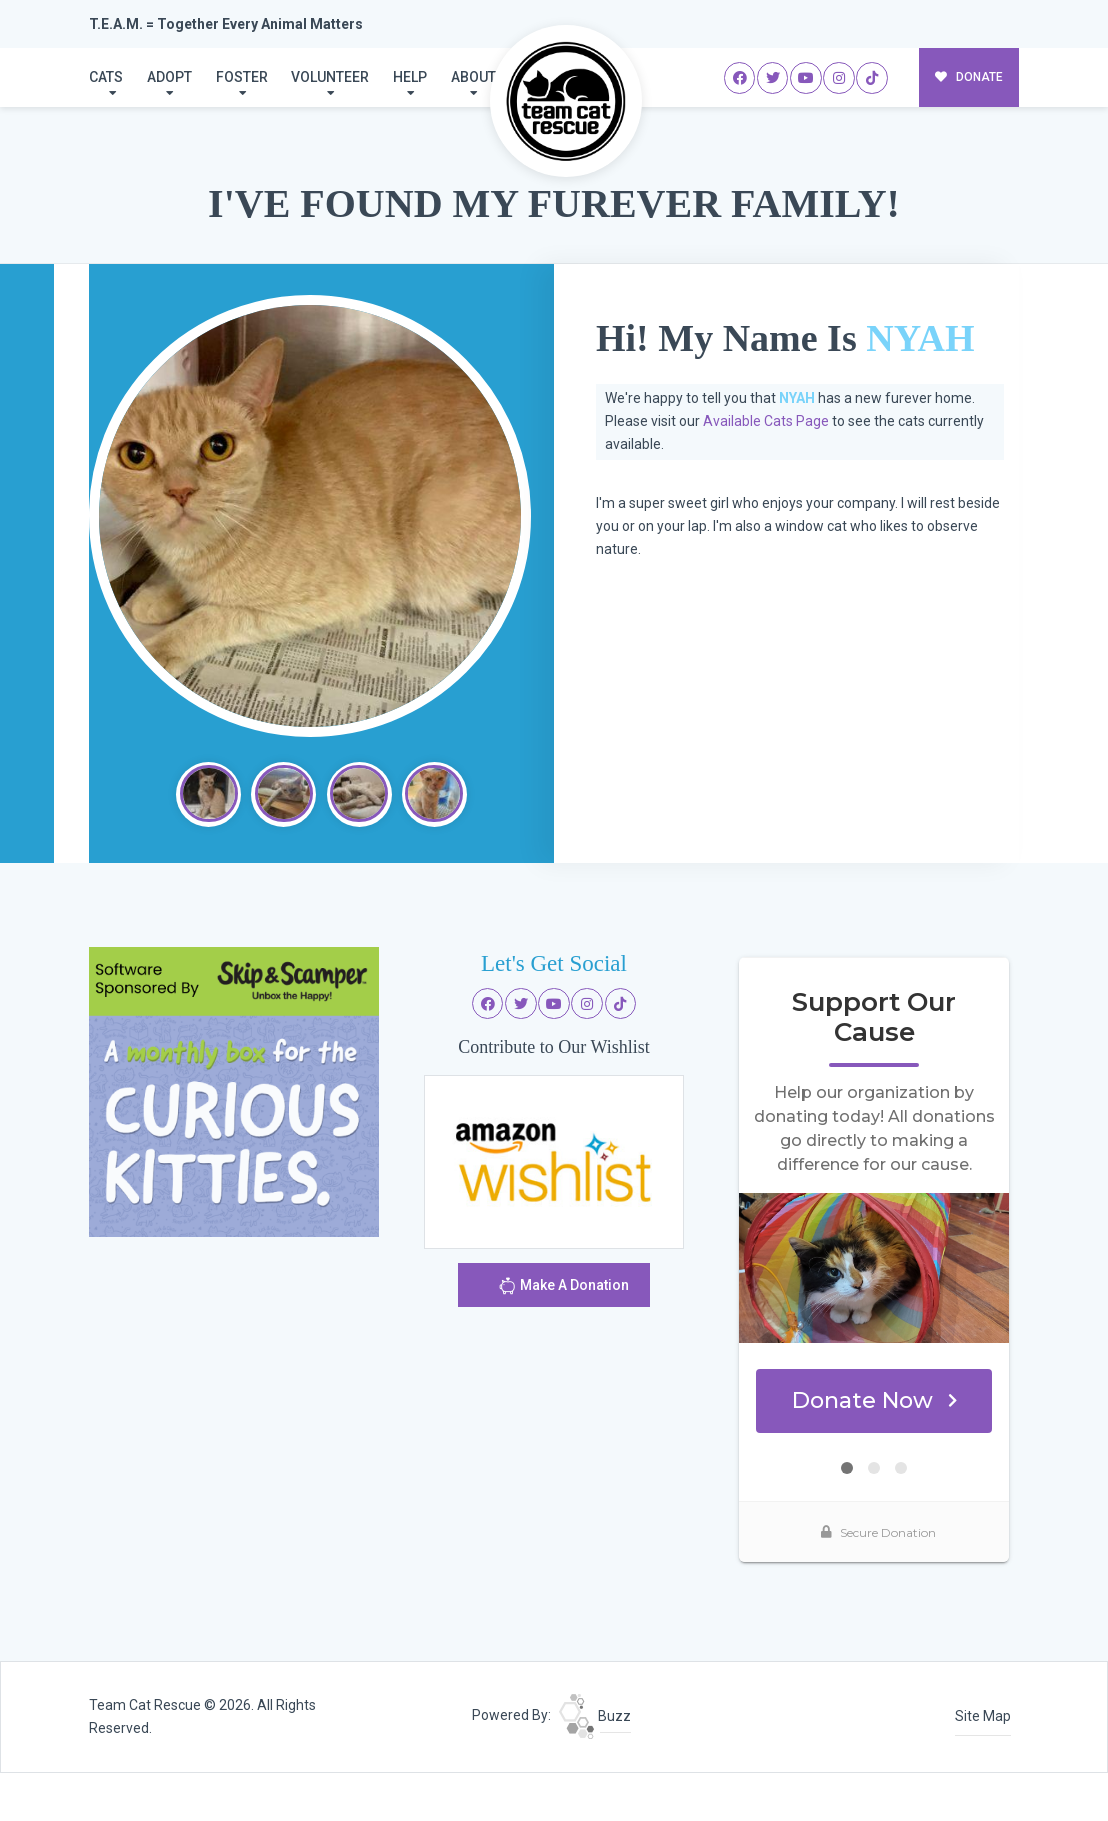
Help (410, 77)
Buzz (595, 1716)
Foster (242, 77)
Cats (106, 77)
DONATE (969, 77)
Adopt (169, 77)
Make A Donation (563, 1288)
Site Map (983, 1716)
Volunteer (330, 77)
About (473, 77)
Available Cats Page (766, 421)
